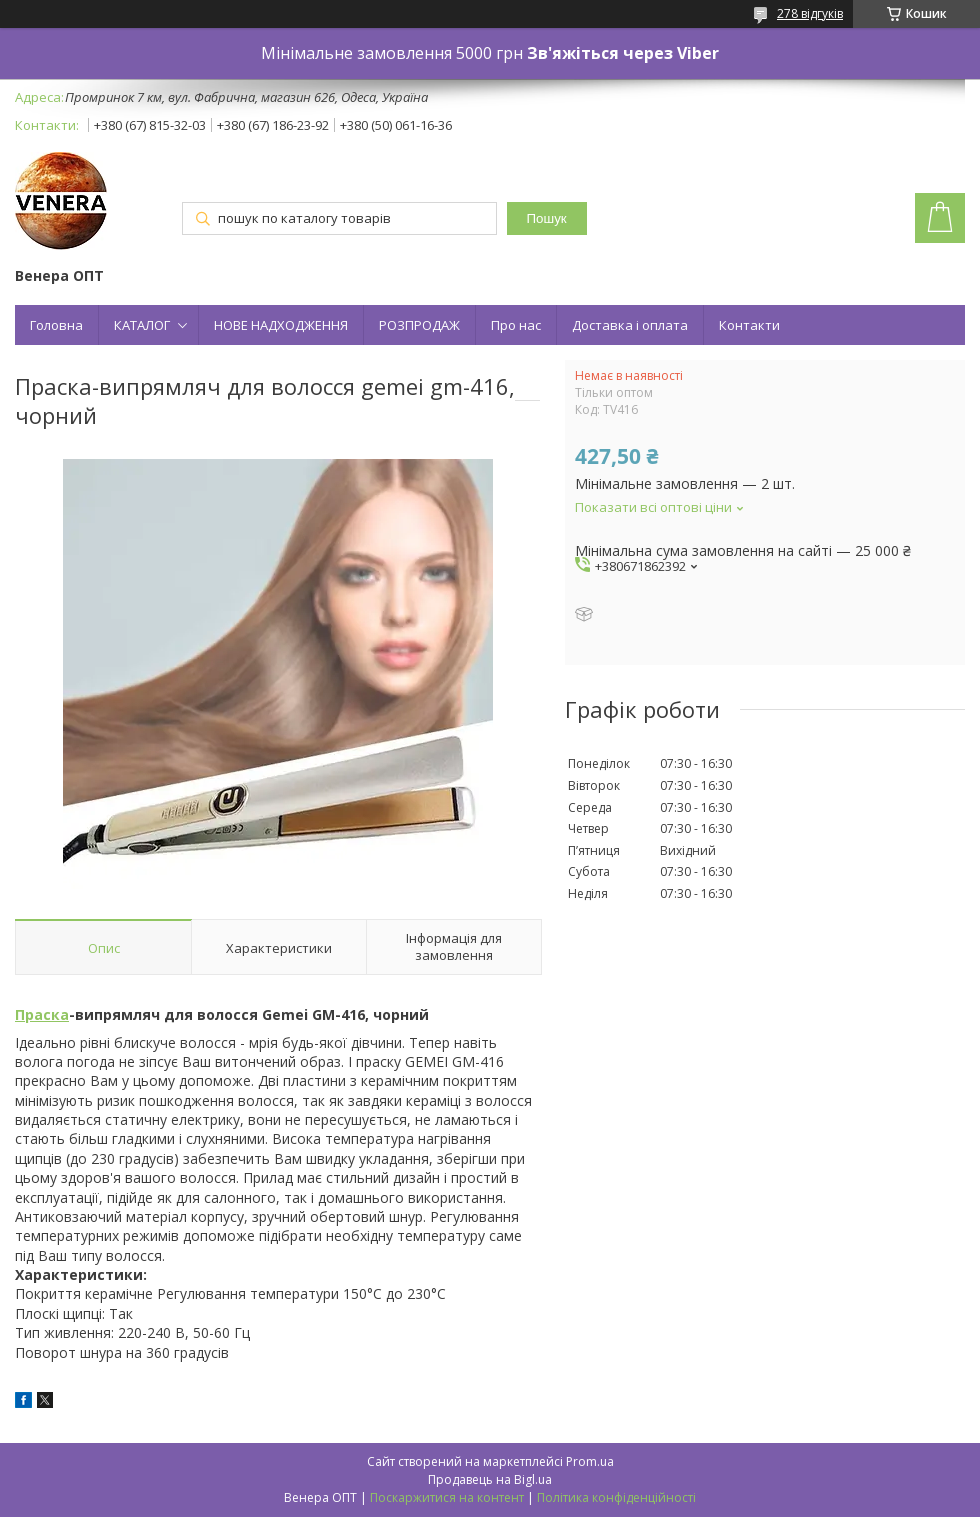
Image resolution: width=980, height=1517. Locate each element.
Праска (42, 1014)
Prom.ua (590, 1461)
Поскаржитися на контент (447, 1497)
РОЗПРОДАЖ (419, 325)
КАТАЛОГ (142, 325)
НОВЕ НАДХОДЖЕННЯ (281, 325)
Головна (56, 325)
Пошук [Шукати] (547, 218)
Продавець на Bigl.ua (490, 1479)
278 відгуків (810, 13)
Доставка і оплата (630, 325)
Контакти (749, 325)
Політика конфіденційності (616, 1497)
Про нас (516, 325)
